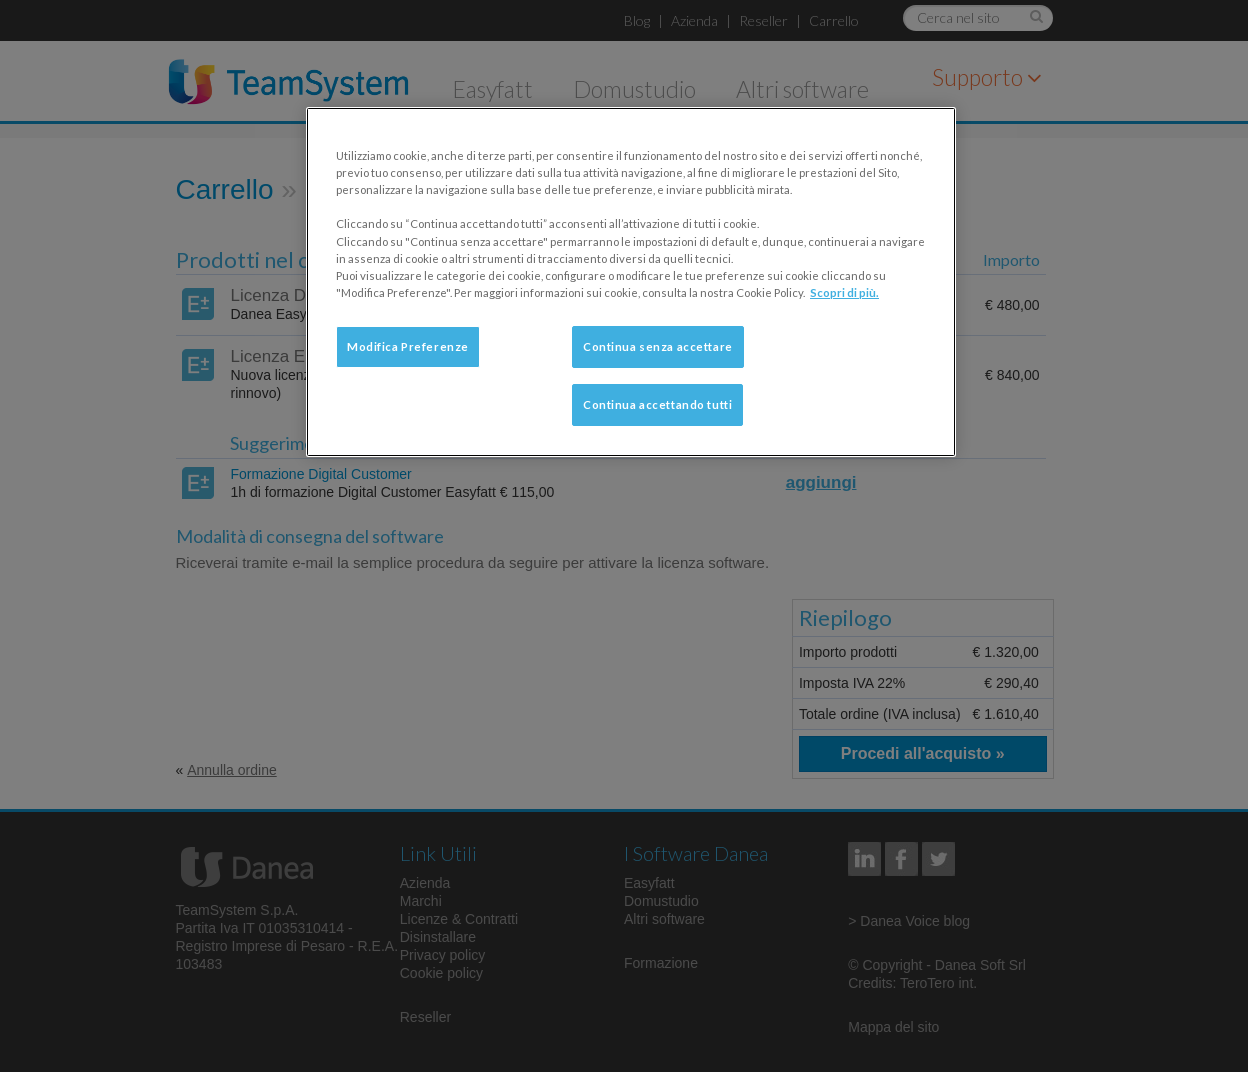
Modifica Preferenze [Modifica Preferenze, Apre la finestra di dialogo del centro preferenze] (408, 346)
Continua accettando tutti (657, 404)
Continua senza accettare (658, 346)
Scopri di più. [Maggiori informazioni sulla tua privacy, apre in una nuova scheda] (844, 292)
